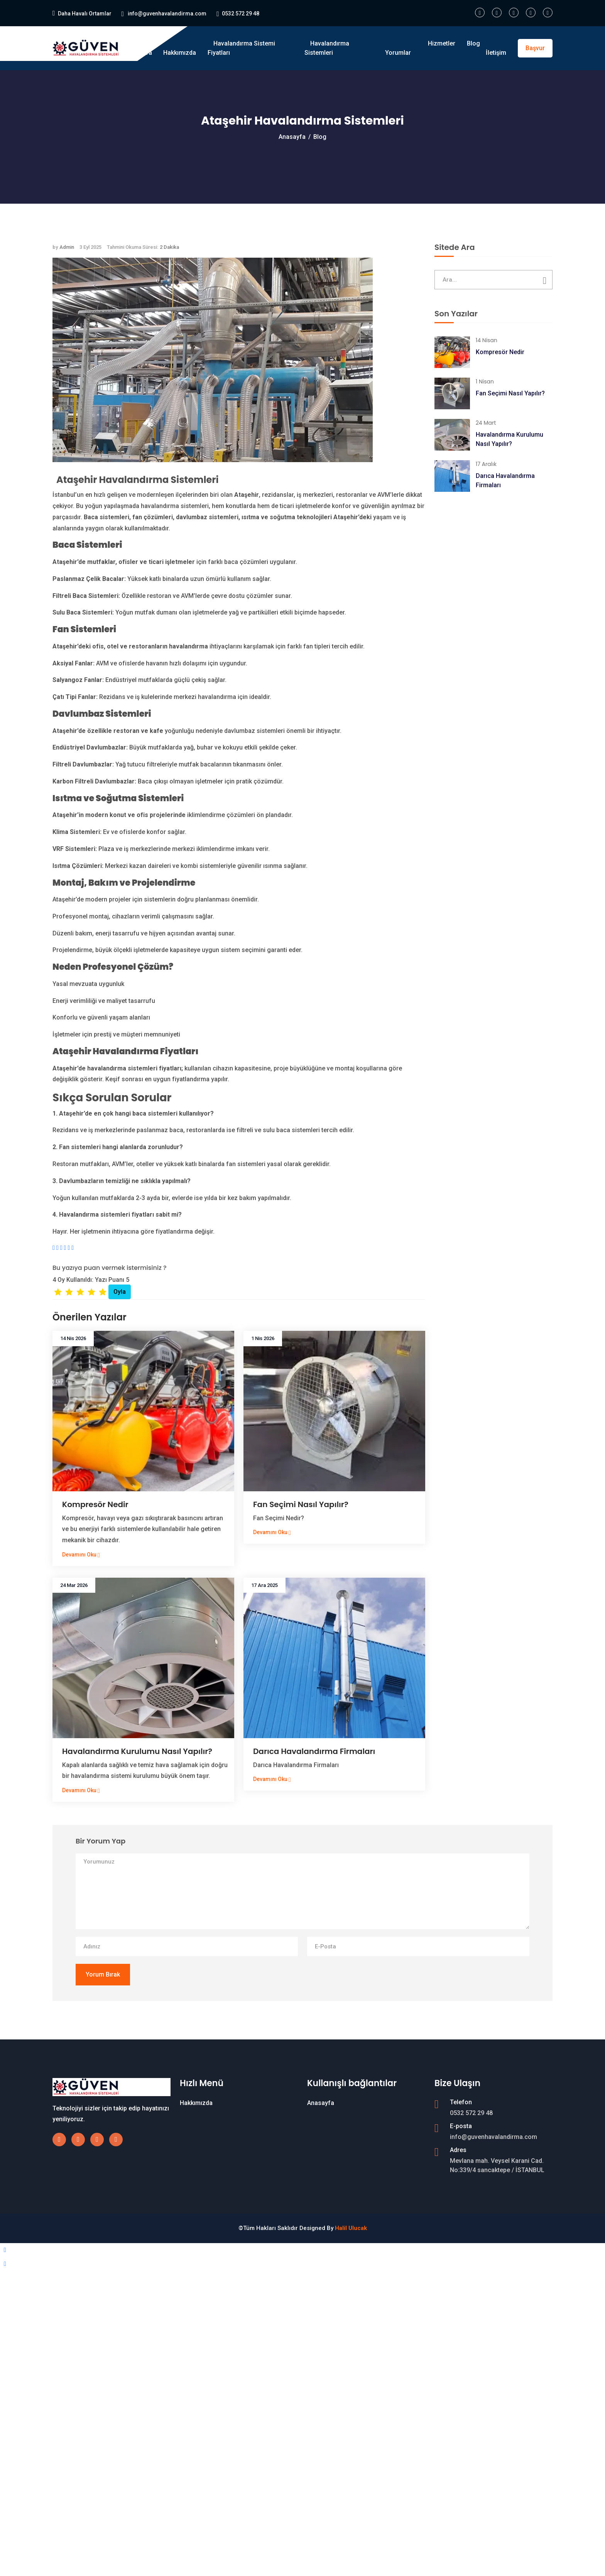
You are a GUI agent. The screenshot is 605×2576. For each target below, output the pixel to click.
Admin (66, 247)
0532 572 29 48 (240, 13)
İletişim (496, 52)
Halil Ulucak (351, 2228)
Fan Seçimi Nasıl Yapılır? (300, 1504)
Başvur (535, 48)
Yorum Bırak (103, 1974)
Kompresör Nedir (95, 1504)
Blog (473, 43)
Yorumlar (398, 52)
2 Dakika (169, 247)
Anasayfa (138, 52)
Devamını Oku (81, 1554)
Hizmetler (441, 43)
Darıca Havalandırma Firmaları (314, 1751)
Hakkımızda (179, 52)
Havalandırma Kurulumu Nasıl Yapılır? (137, 1751)
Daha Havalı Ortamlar (85, 13)
